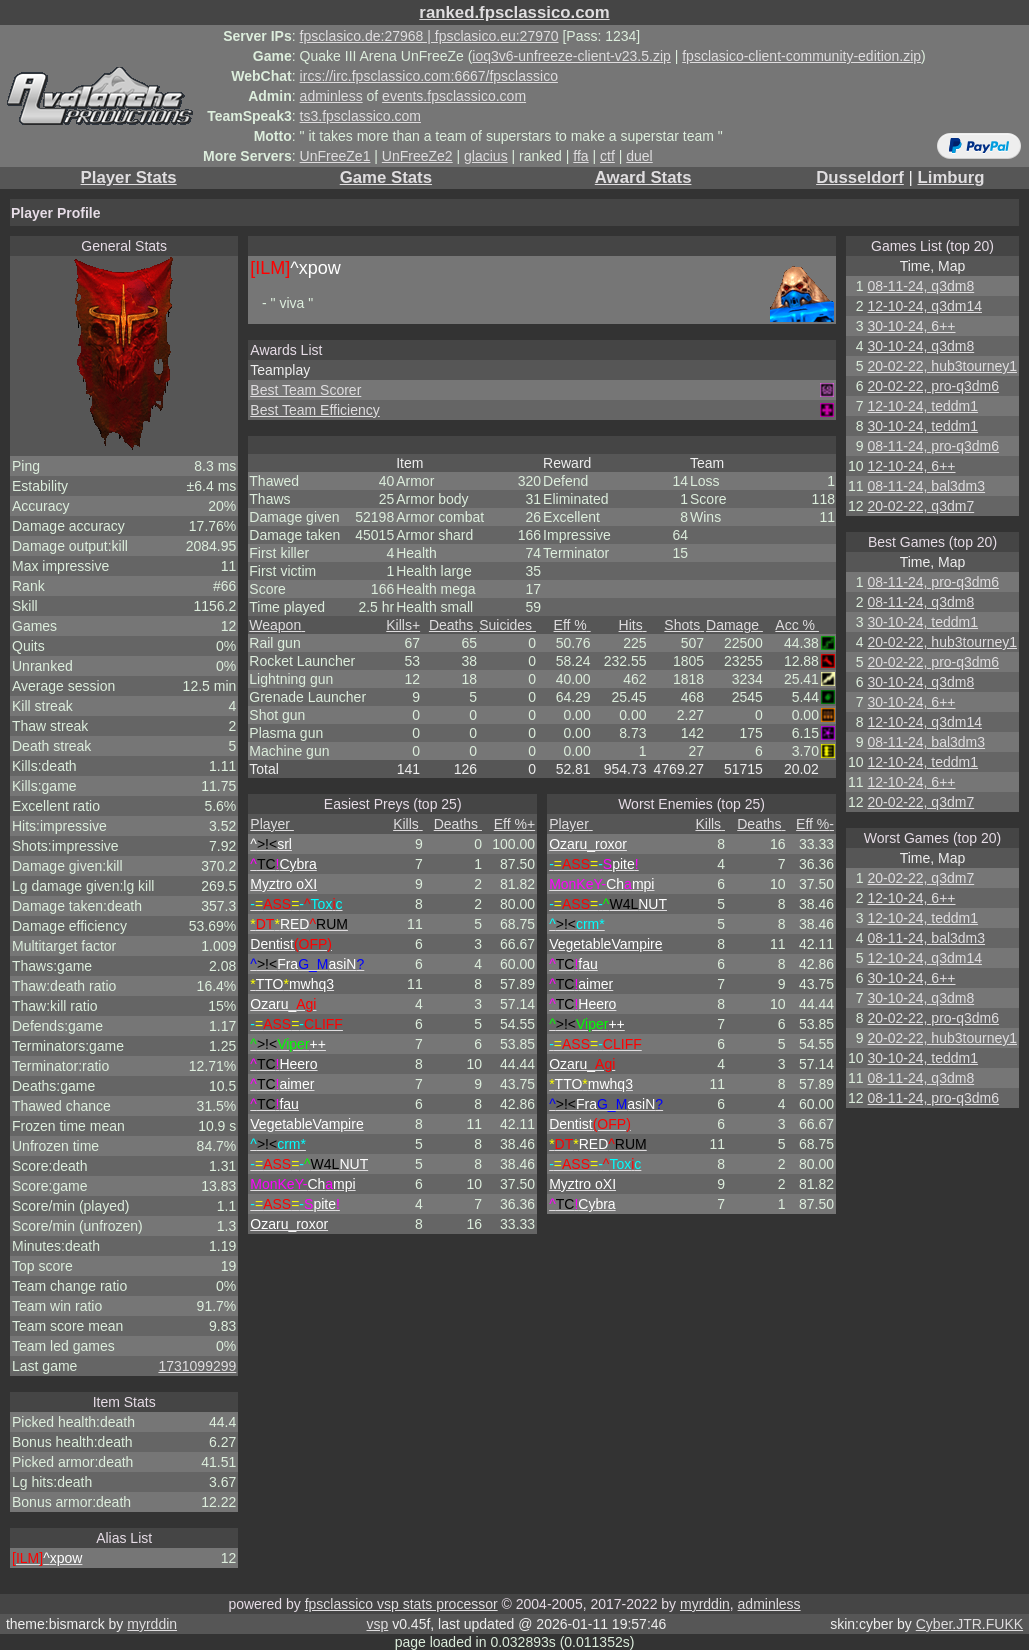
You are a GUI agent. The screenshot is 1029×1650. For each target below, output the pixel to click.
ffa (580, 156)
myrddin (705, 1604)
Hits (633, 625)
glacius (486, 156)
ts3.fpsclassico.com (360, 116)
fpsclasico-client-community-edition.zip (801, 56)
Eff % (572, 625)
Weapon (277, 625)
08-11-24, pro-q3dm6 (934, 446)
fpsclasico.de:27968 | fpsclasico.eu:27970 (429, 36)
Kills (403, 625)
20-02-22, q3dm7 (921, 506)
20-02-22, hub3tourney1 (942, 366)
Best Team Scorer (305, 390)
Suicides (507, 625)
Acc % (797, 625)
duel (639, 156)
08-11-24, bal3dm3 (927, 486)
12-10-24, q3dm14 (925, 306)
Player (272, 824)
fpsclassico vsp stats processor (401, 1604)
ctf (607, 156)
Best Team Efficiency (314, 410)
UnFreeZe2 (417, 156)
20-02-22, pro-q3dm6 (934, 386)
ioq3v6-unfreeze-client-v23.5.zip (571, 56)
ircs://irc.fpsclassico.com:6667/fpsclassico (429, 76)
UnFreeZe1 (335, 156)
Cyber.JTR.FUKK (969, 1624)
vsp (377, 1624)
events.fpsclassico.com (454, 96)
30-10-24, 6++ (912, 326)
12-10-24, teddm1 (923, 406)
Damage (734, 625)
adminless (331, 96)
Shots (684, 625)
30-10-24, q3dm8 (921, 346)
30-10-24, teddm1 (923, 426)
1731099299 (197, 1366)
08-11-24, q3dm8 (921, 286)
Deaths (453, 625)
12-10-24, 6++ (912, 466)
